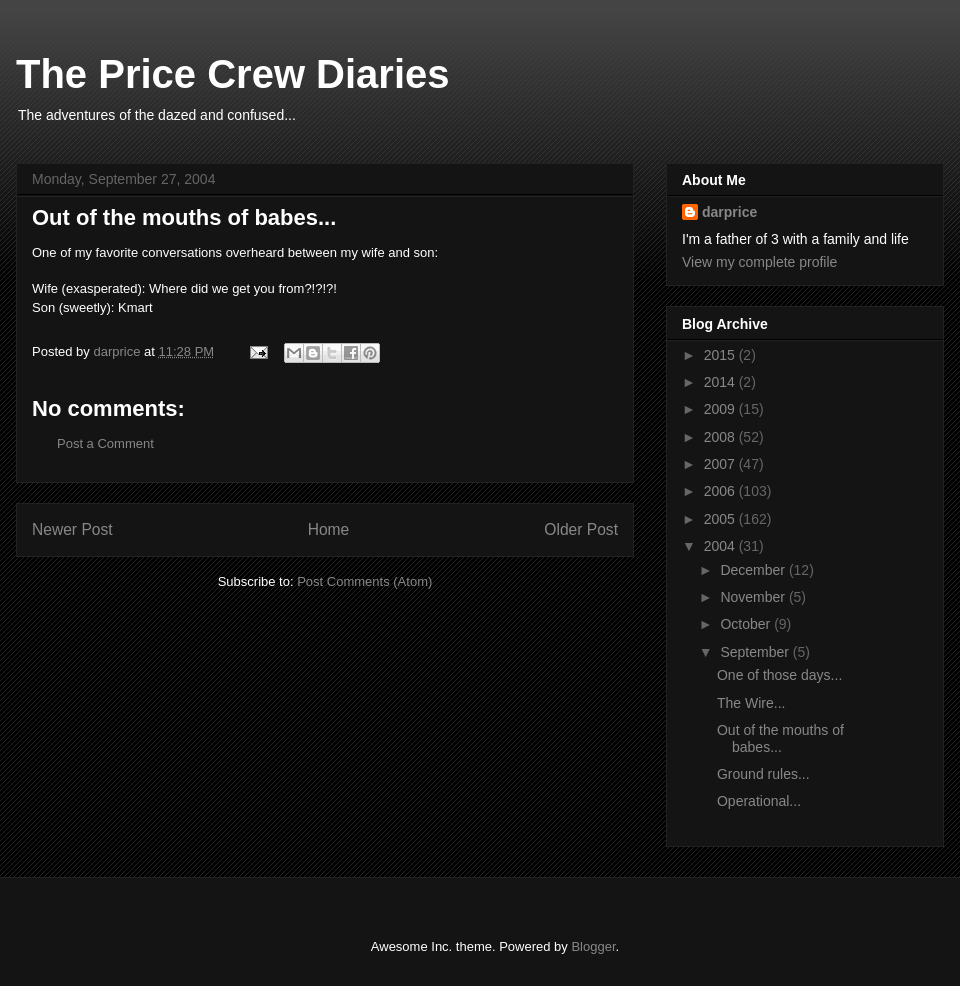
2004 (721, 546)
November (754, 597)
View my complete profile (759, 262)
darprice (729, 212)
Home (329, 529)
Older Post (581, 529)
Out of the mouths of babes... (780, 738)
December (754, 570)
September (756, 652)
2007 (721, 464)
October (747, 624)
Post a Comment (105, 443)
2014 (721, 382)
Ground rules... (763, 774)
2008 (721, 437)
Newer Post (72, 529)
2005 (721, 519)
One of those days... (779, 675)
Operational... (759, 801)
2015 (721, 355)
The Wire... (751, 703)
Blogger (593, 946)
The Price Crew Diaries (233, 74)
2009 (721, 409)
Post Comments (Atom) (364, 581)
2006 (721, 491)
